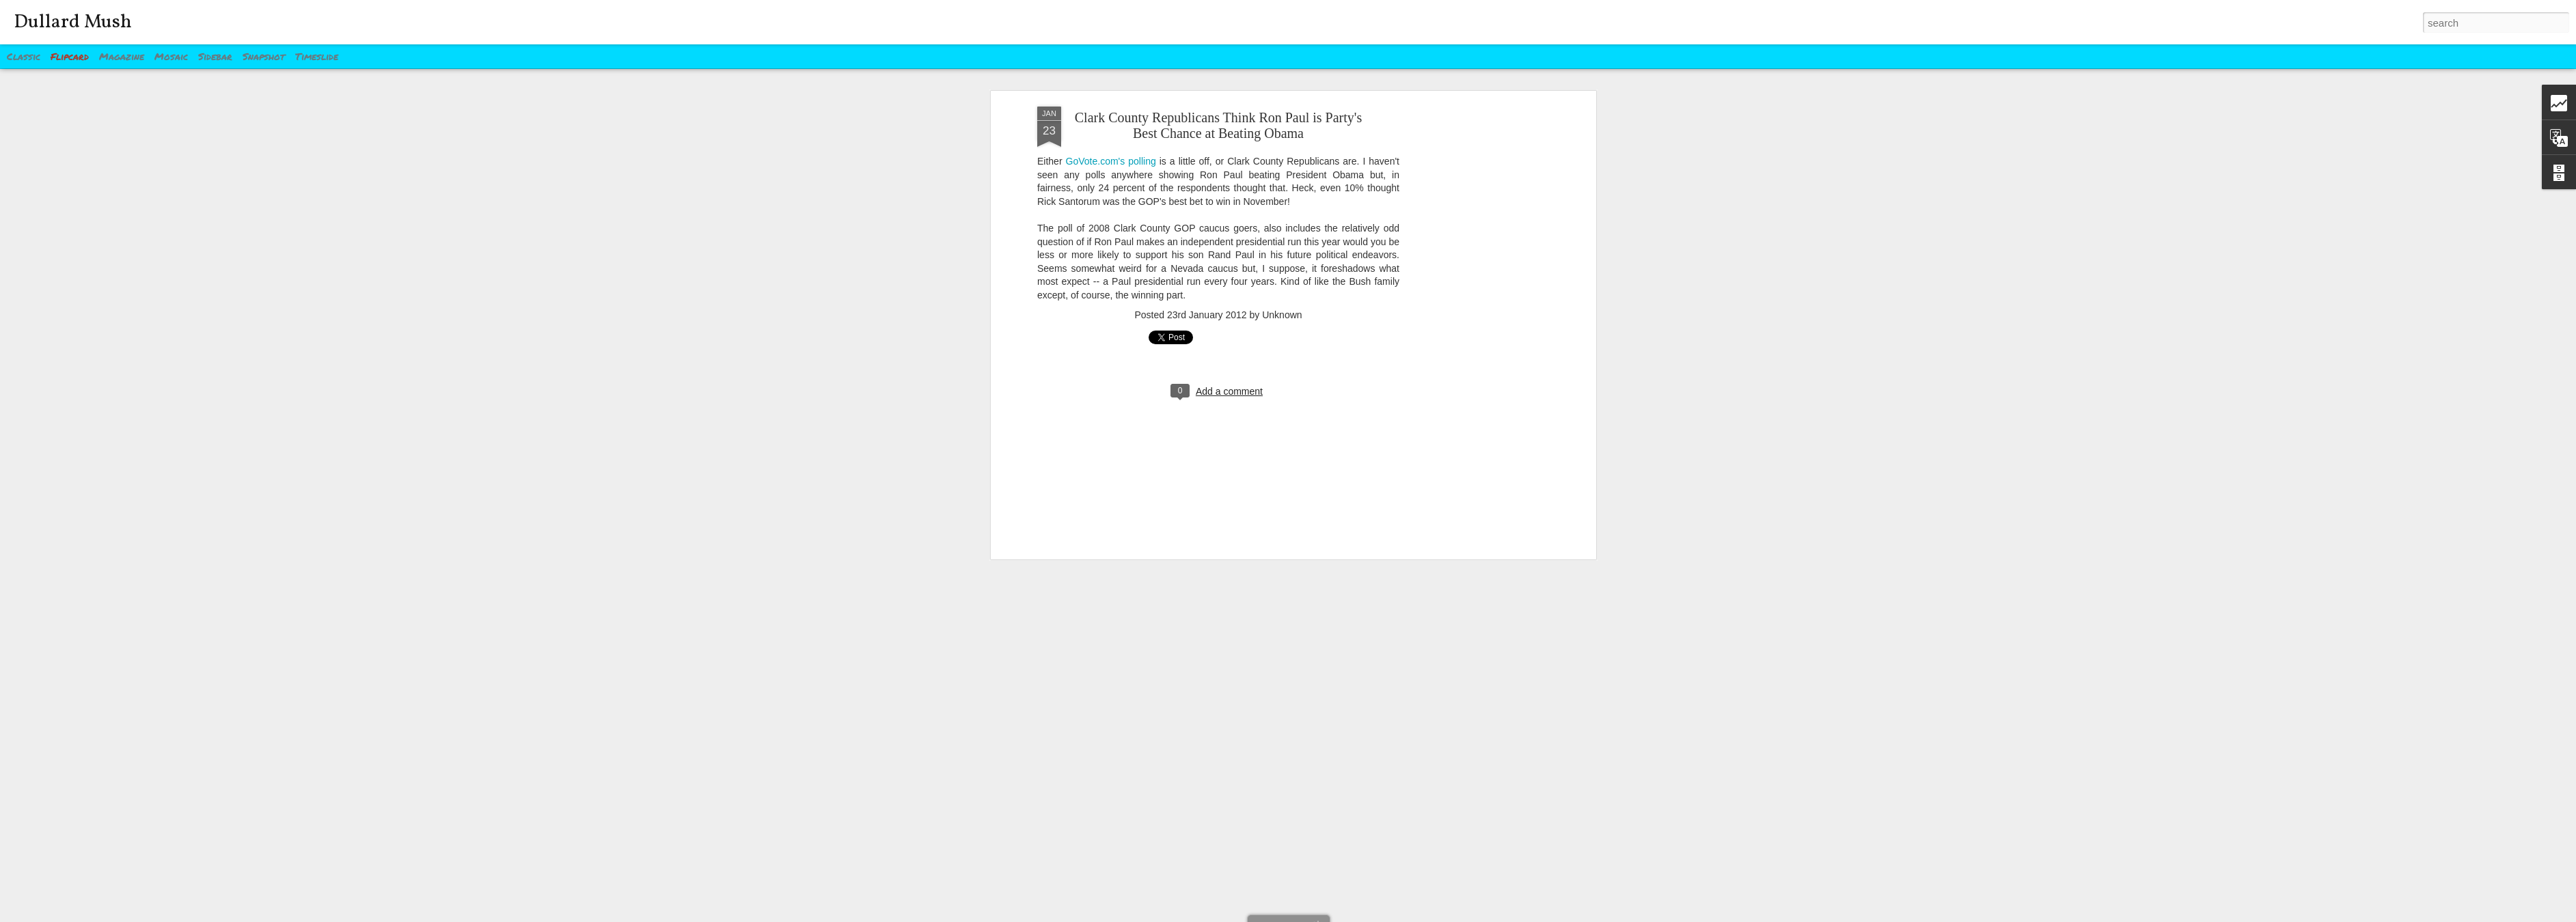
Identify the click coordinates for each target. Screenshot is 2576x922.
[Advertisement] (1474, 252)
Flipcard (70, 56)
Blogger (1330, 914)
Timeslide (316, 56)
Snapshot (264, 56)
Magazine (121, 56)
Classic (23, 56)
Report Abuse (1371, 914)
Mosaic (171, 56)
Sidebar (215, 56)
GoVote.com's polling (1111, 91)
